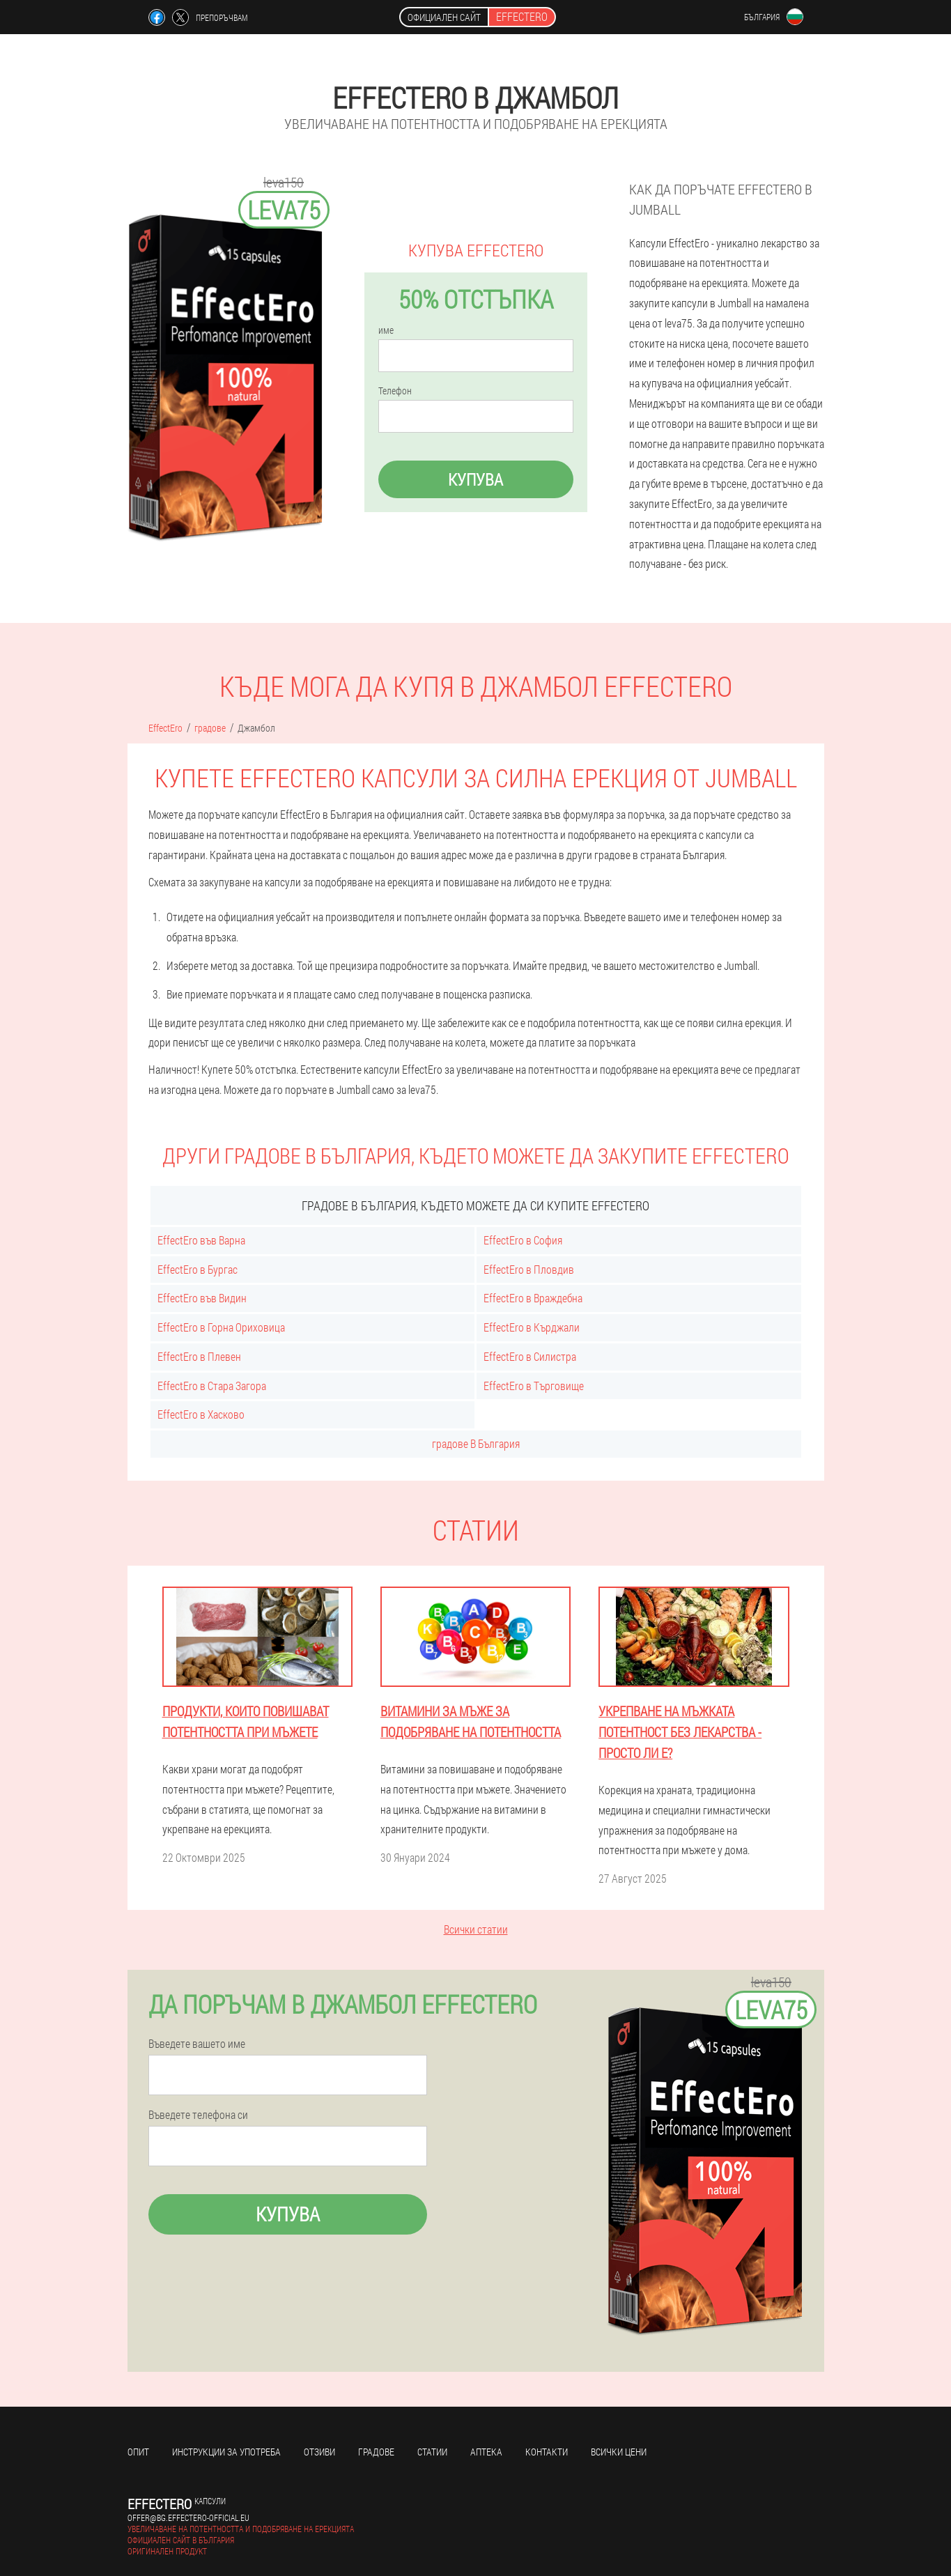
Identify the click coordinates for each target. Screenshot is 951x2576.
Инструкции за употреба (226, 2451)
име (386, 330)
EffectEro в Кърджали (532, 1327)
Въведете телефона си (198, 2114)
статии (432, 2451)
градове (376, 2451)
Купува (475, 479)
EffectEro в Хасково (201, 1414)
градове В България (476, 1443)
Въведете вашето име (196, 2043)
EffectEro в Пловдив (529, 1269)
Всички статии (476, 1929)
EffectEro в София (523, 1240)
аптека (486, 2451)
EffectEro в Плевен (199, 1356)
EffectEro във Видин (202, 1297)
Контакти (546, 2451)
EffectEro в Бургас (197, 1269)
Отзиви (319, 2451)
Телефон (395, 391)
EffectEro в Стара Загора (211, 1385)
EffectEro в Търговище (534, 1385)
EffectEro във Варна (201, 1240)
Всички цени (619, 2451)
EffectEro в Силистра (530, 1356)
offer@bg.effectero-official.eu (188, 2517)
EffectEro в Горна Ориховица (221, 1327)
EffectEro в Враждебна (533, 1297)
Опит (138, 2451)
